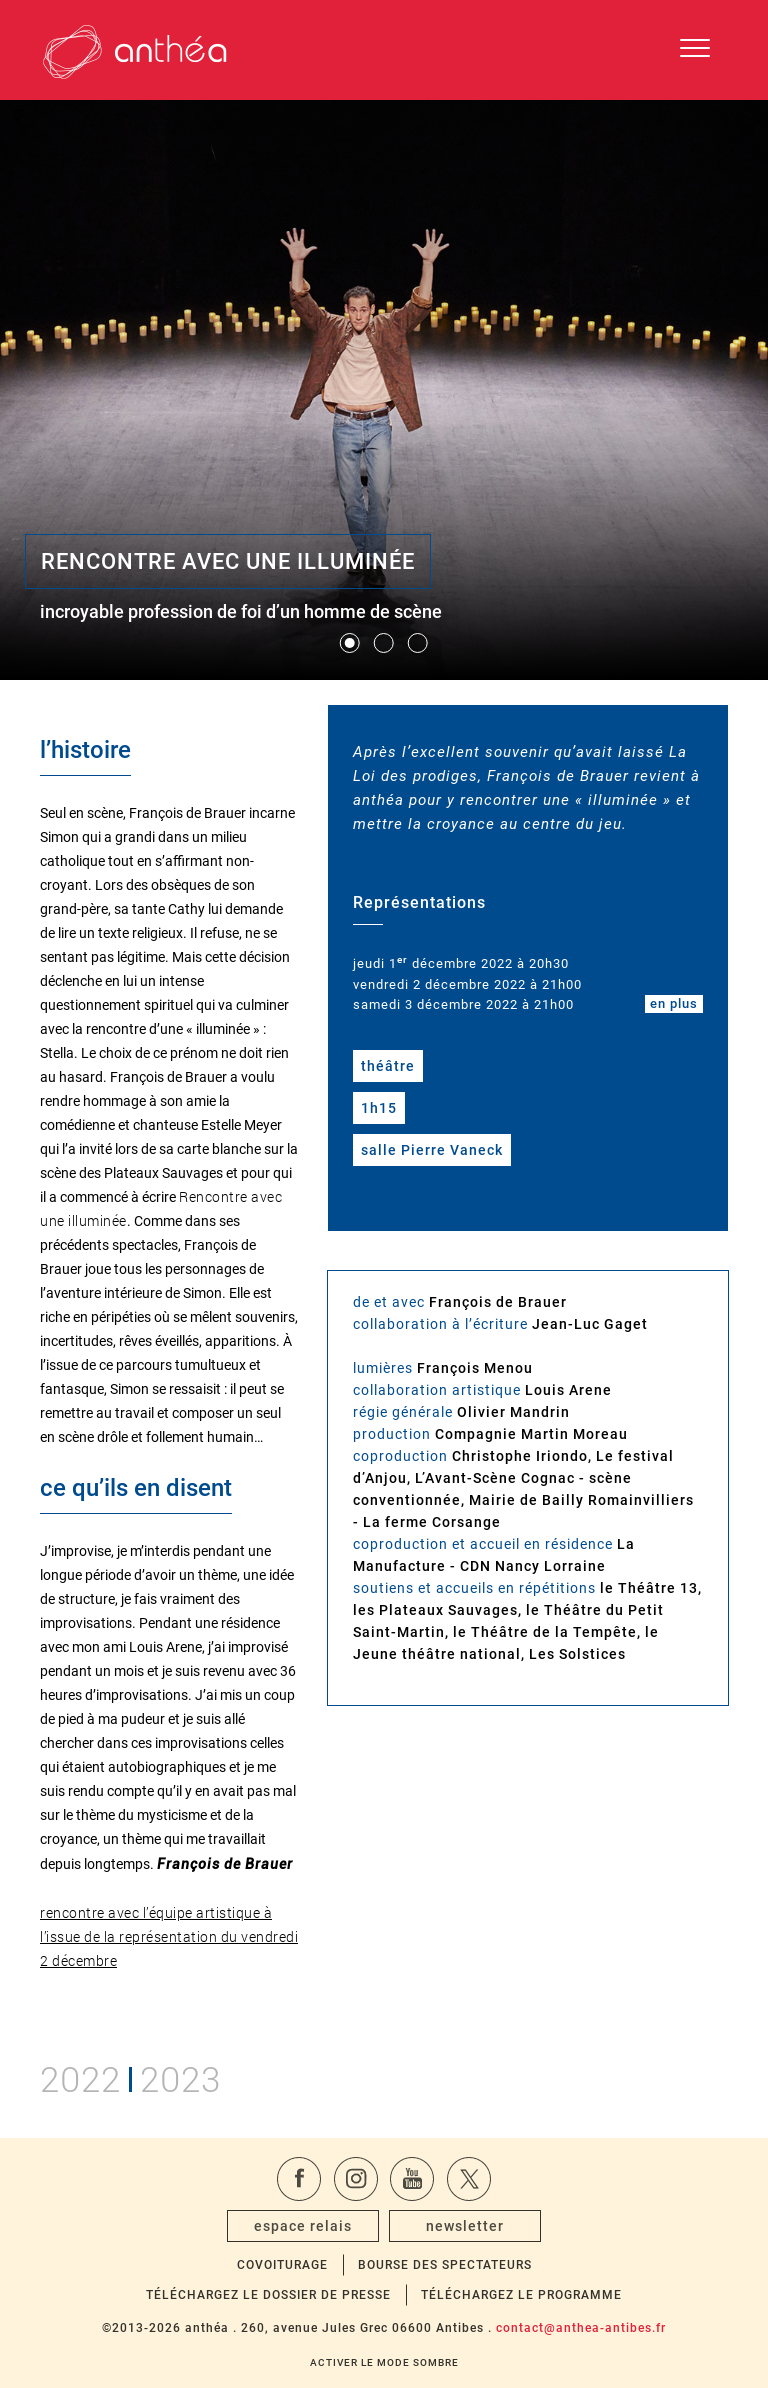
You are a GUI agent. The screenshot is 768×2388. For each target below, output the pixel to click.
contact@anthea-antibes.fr (581, 2328)
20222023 (130, 2076)
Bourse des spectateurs (445, 2265)
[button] (350, 643)
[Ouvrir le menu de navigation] (695, 50)
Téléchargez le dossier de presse (268, 2295)
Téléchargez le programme (521, 2295)
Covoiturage (282, 2265)
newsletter (465, 2226)
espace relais (303, 2226)
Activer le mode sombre (384, 2362)
